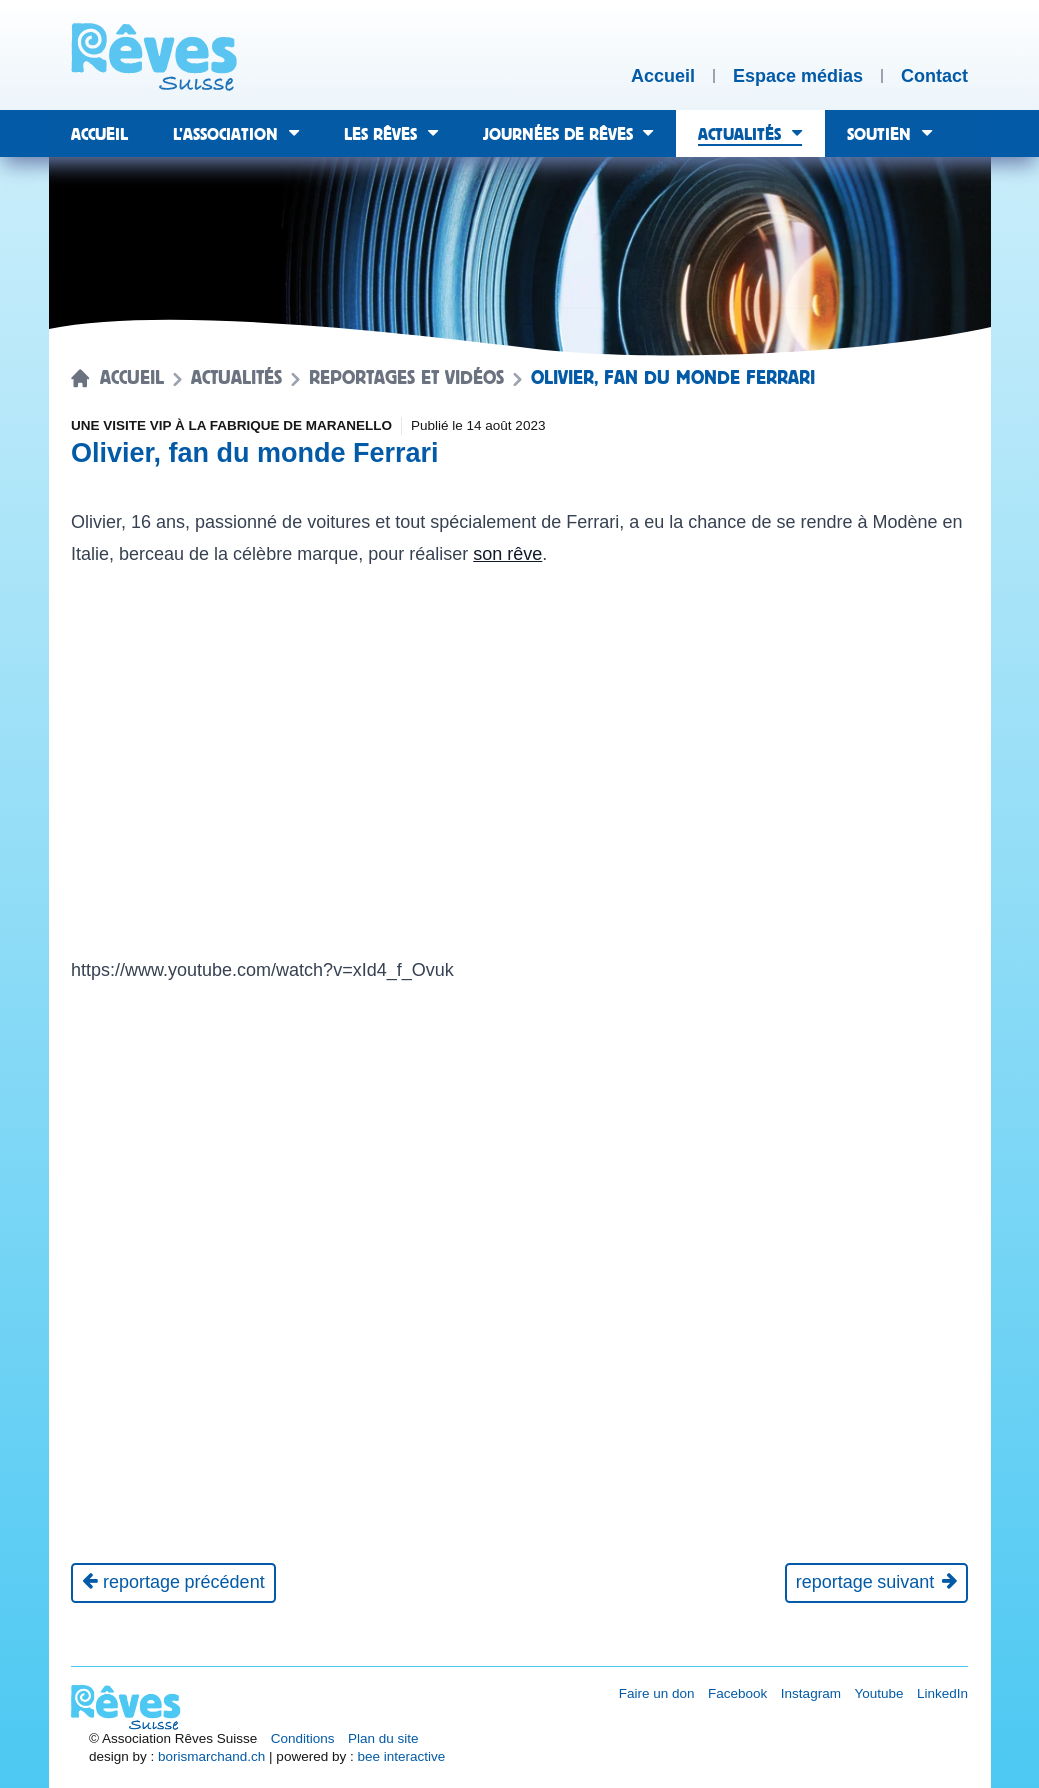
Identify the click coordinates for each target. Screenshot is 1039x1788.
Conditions (303, 1738)
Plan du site (383, 1738)
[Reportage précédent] (173, 1583)
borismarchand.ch (211, 1756)
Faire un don (657, 1693)
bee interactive (401, 1756)
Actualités (236, 378)
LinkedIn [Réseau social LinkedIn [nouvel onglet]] (942, 1693)
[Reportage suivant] (876, 1583)
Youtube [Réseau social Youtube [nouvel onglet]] (878, 1693)
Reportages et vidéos (406, 378)
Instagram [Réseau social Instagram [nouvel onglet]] (811, 1693)
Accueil (132, 378)
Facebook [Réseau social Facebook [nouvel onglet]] (737, 1693)
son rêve (507, 554)
